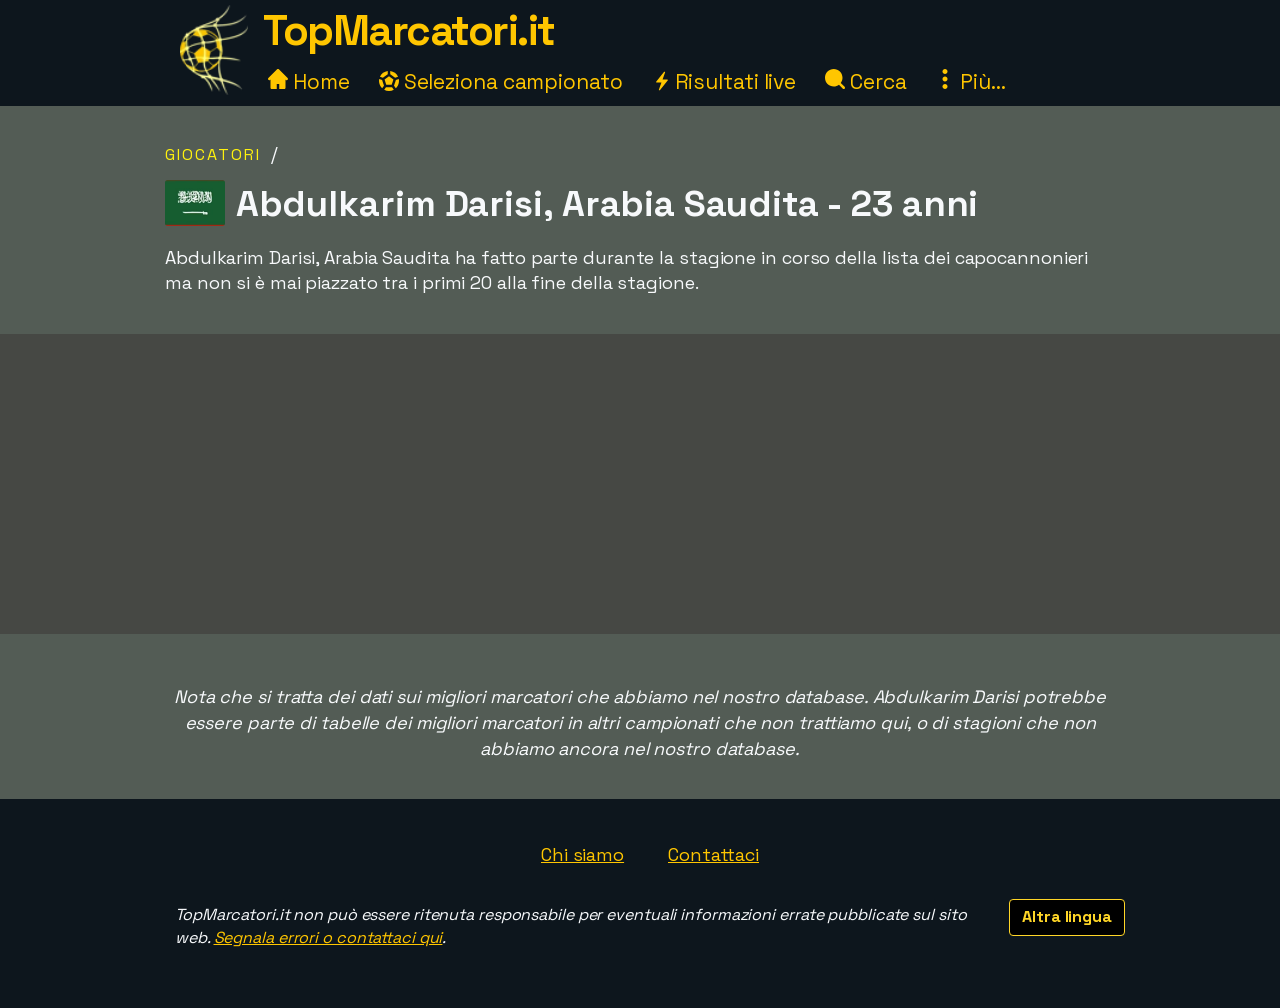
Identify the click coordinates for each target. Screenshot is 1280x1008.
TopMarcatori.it (409, 30)
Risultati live (724, 81)
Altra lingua (1067, 916)
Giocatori (213, 154)
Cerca (865, 81)
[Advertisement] (640, 484)
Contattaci (713, 854)
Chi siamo (582, 854)
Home (309, 81)
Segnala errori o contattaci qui (328, 937)
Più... (970, 81)
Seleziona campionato (501, 81)
